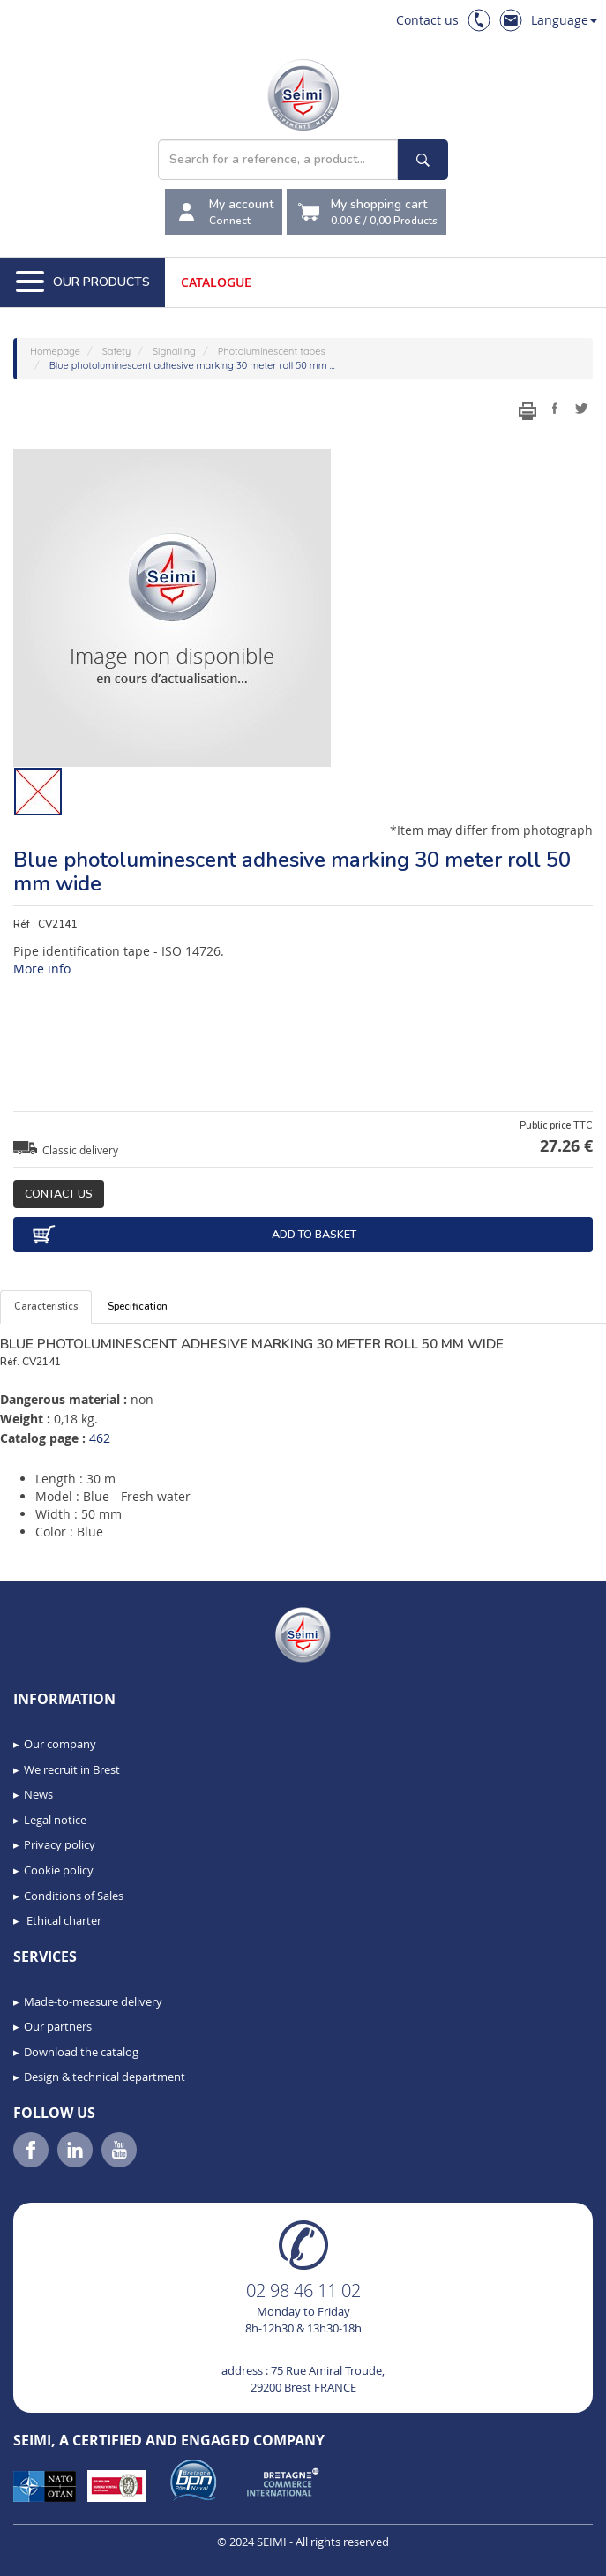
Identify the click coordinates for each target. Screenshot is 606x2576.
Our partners (58, 2026)
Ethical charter (62, 1920)
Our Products (83, 282)
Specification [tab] (138, 1306)
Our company (60, 1744)
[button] (53, 2556)
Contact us (427, 19)
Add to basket (193, 1234)
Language (564, 19)
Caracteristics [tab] (46, 1306)
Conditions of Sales (73, 1896)
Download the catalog (81, 2052)
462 (99, 1438)
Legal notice (55, 1820)
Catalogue (216, 282)
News (38, 1794)
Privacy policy (59, 1844)
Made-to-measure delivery (93, 2001)
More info (42, 968)
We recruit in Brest (72, 1769)
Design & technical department (104, 2076)
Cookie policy (59, 1870)
